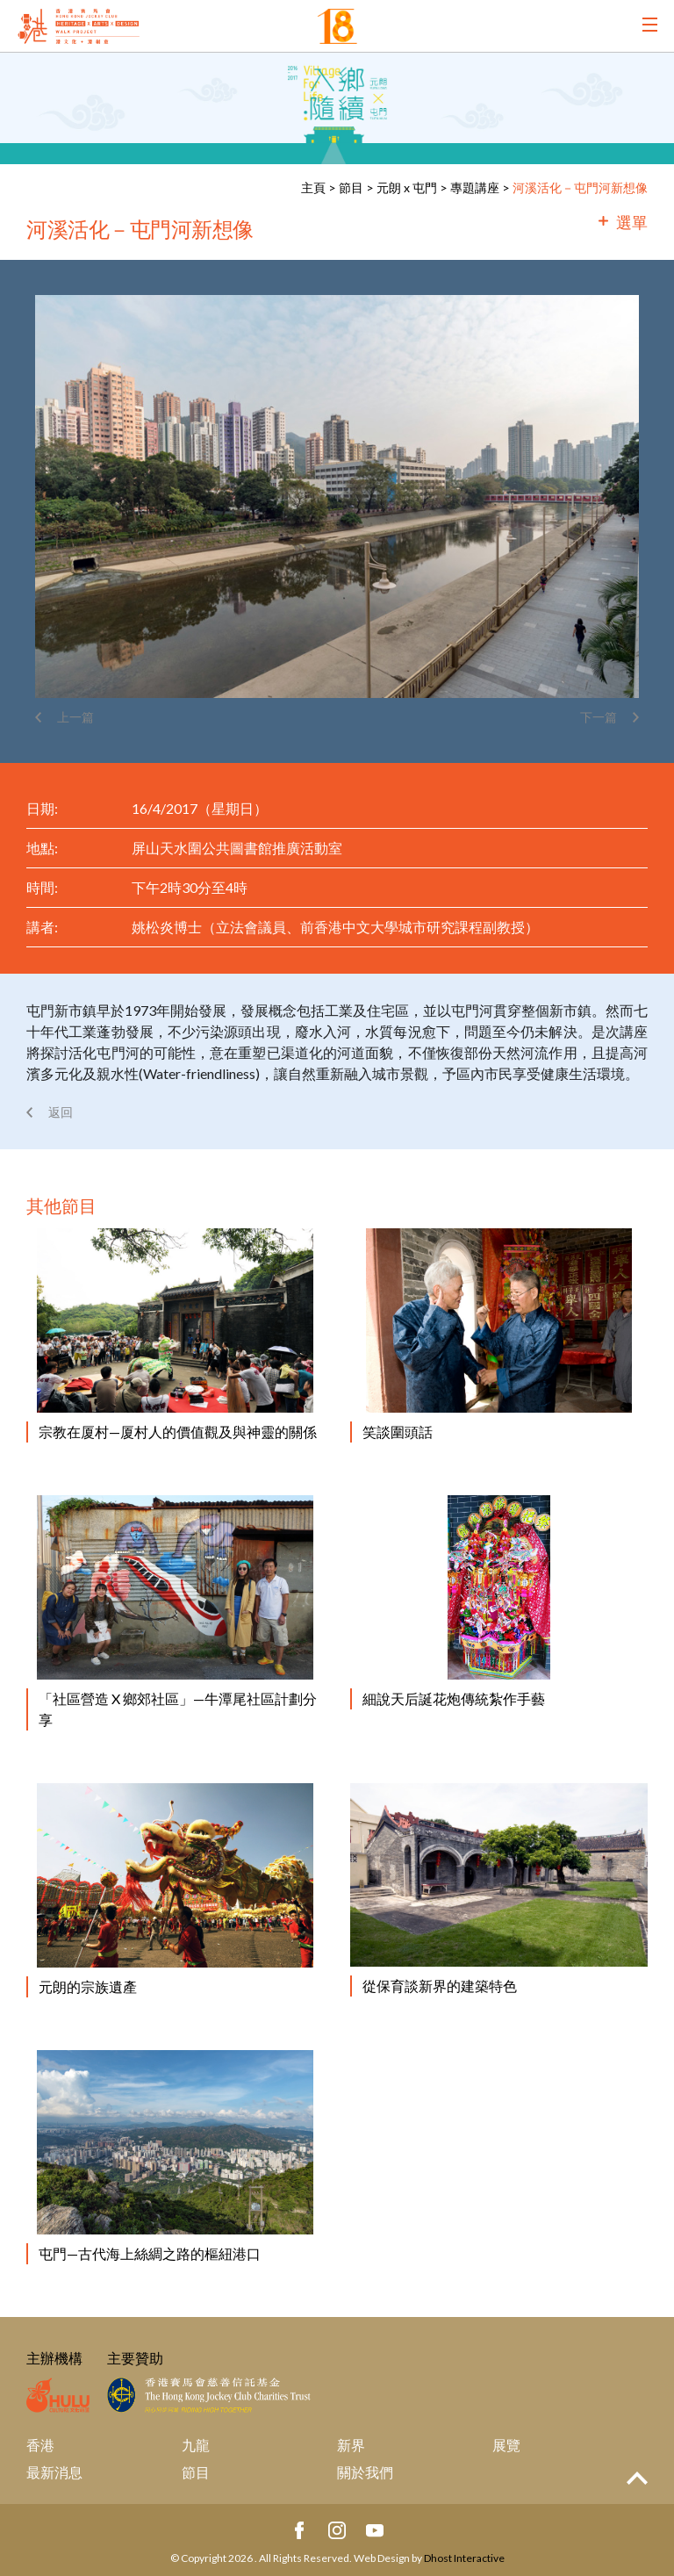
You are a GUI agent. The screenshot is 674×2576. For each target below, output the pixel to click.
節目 (351, 187)
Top (637, 2478)
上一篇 (75, 716)
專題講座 (474, 187)
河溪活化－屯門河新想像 (580, 187)
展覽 (506, 2444)
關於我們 (365, 2472)
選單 (632, 222)
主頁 (313, 187)
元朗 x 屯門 (406, 187)
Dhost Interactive (464, 2558)
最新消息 (54, 2472)
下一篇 (598, 716)
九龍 (196, 2444)
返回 (60, 1112)
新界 (351, 2444)
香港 (40, 2444)
